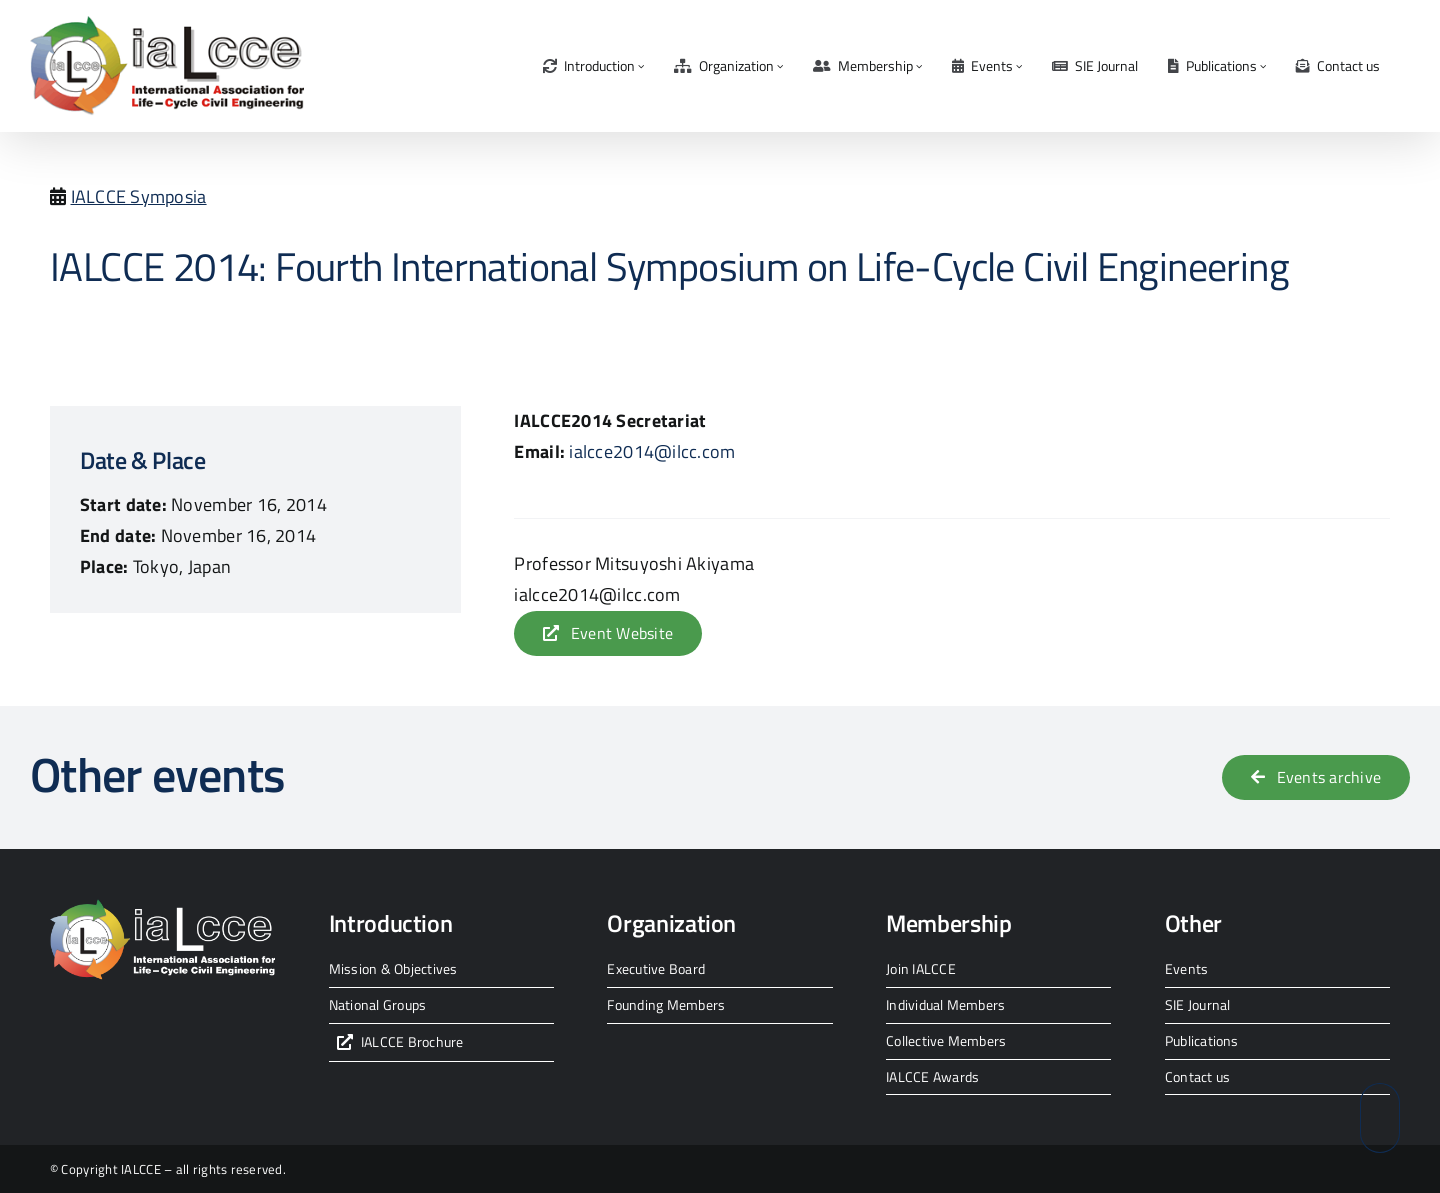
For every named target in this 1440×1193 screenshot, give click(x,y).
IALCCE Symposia (139, 196)
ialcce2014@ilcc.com (652, 451)
